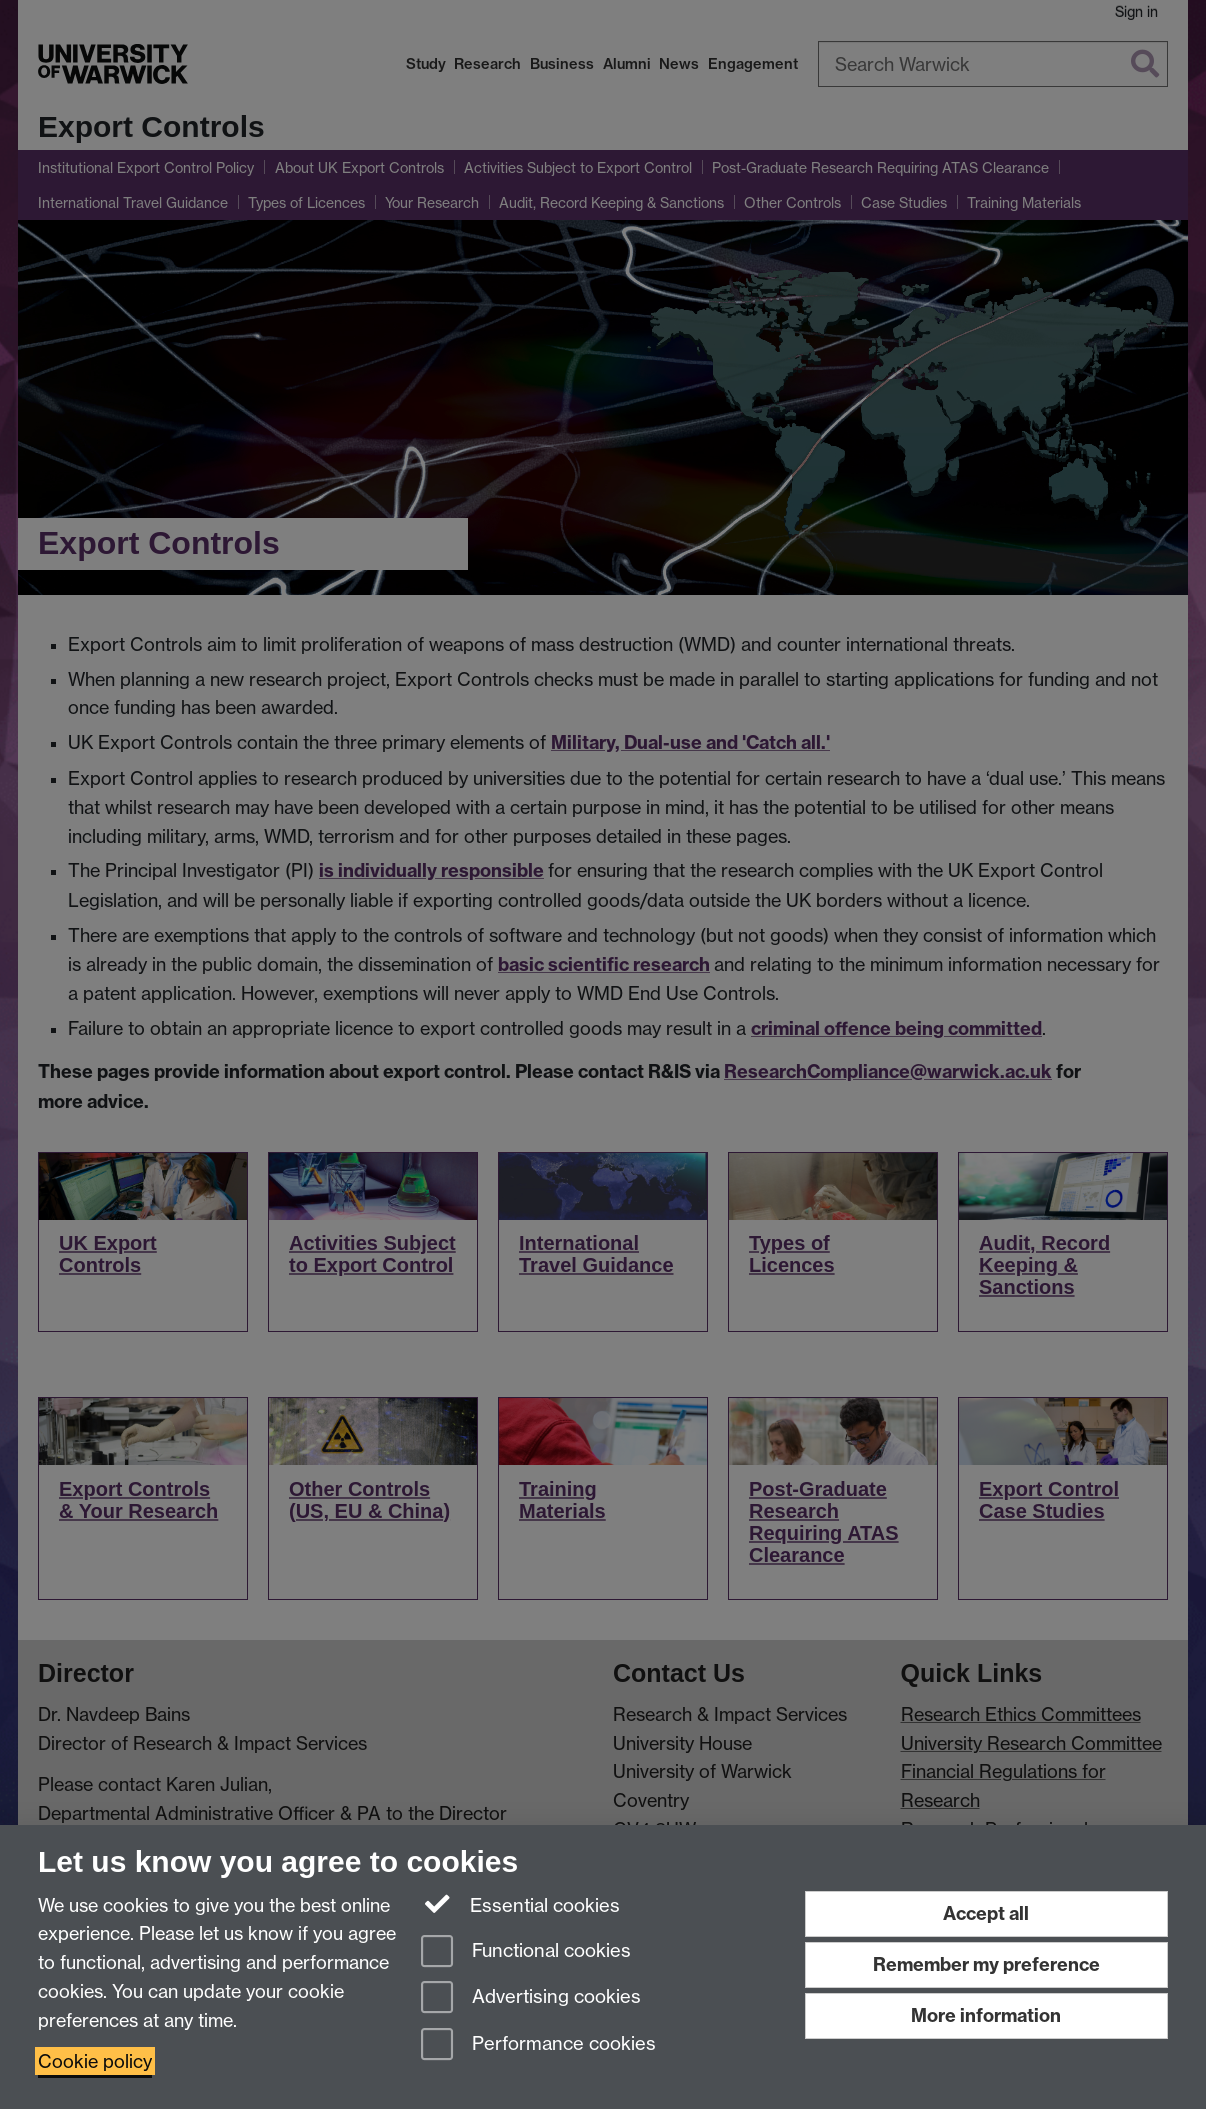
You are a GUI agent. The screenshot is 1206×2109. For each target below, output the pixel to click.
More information (986, 2015)
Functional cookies (526, 1952)
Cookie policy (95, 2061)
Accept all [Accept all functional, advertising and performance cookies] (986, 1913)
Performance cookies (538, 2045)
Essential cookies (520, 1904)
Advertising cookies (531, 1998)
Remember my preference (986, 1964)
